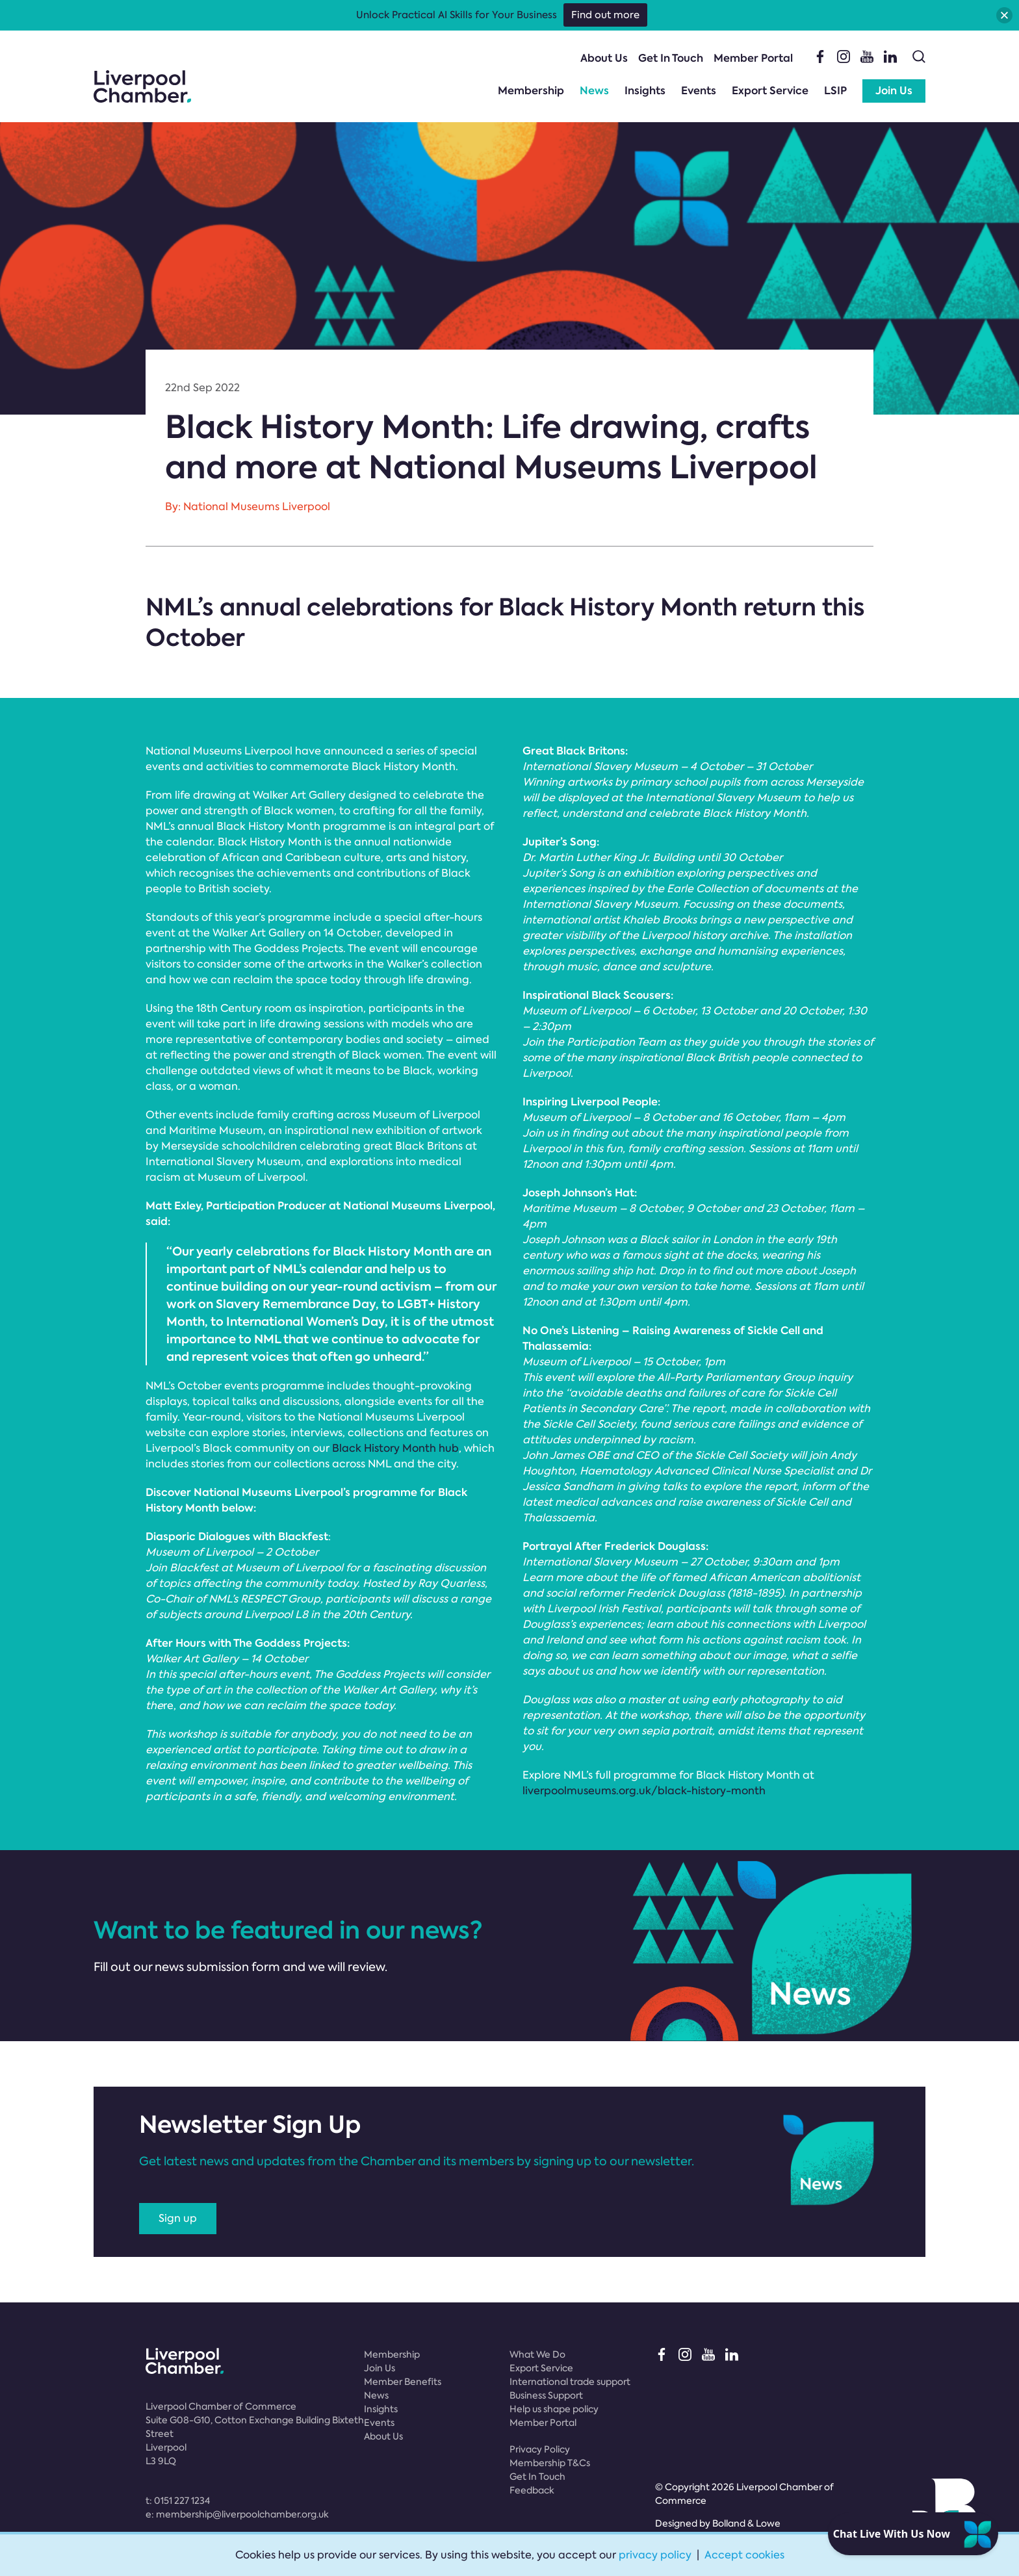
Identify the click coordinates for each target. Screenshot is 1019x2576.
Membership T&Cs (550, 2463)
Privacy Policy (540, 2449)
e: (237, 2514)
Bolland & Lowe (746, 2523)
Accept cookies (744, 2555)
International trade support (570, 2382)
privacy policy (655, 2555)
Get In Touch (670, 58)
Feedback (532, 2490)
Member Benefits (402, 2382)
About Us (604, 58)
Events (698, 90)
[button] (1004, 15)
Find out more (605, 14)
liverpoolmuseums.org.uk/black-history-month (644, 1790)
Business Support (546, 2395)
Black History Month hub (395, 1448)
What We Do (537, 2354)
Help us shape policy (554, 2409)
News (594, 90)
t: (178, 2500)
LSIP (835, 90)
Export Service (770, 90)
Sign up (178, 2218)
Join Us (893, 90)
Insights (645, 90)
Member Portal (753, 58)
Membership (531, 90)
